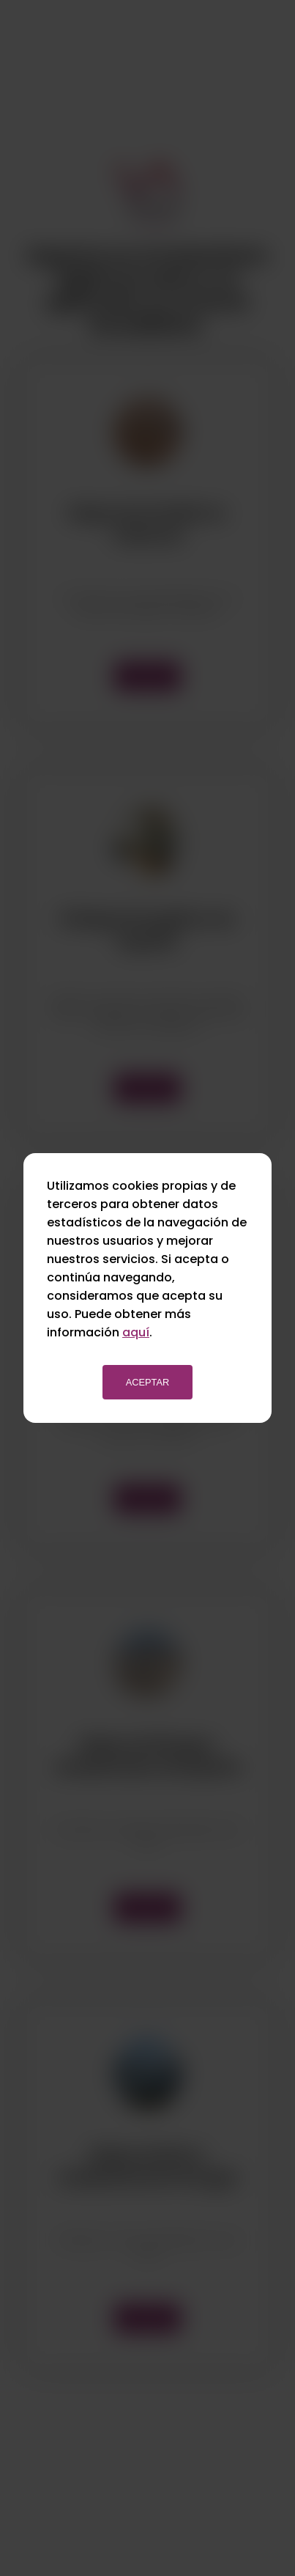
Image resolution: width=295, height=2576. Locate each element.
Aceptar (148, 1382)
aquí (135, 1332)
